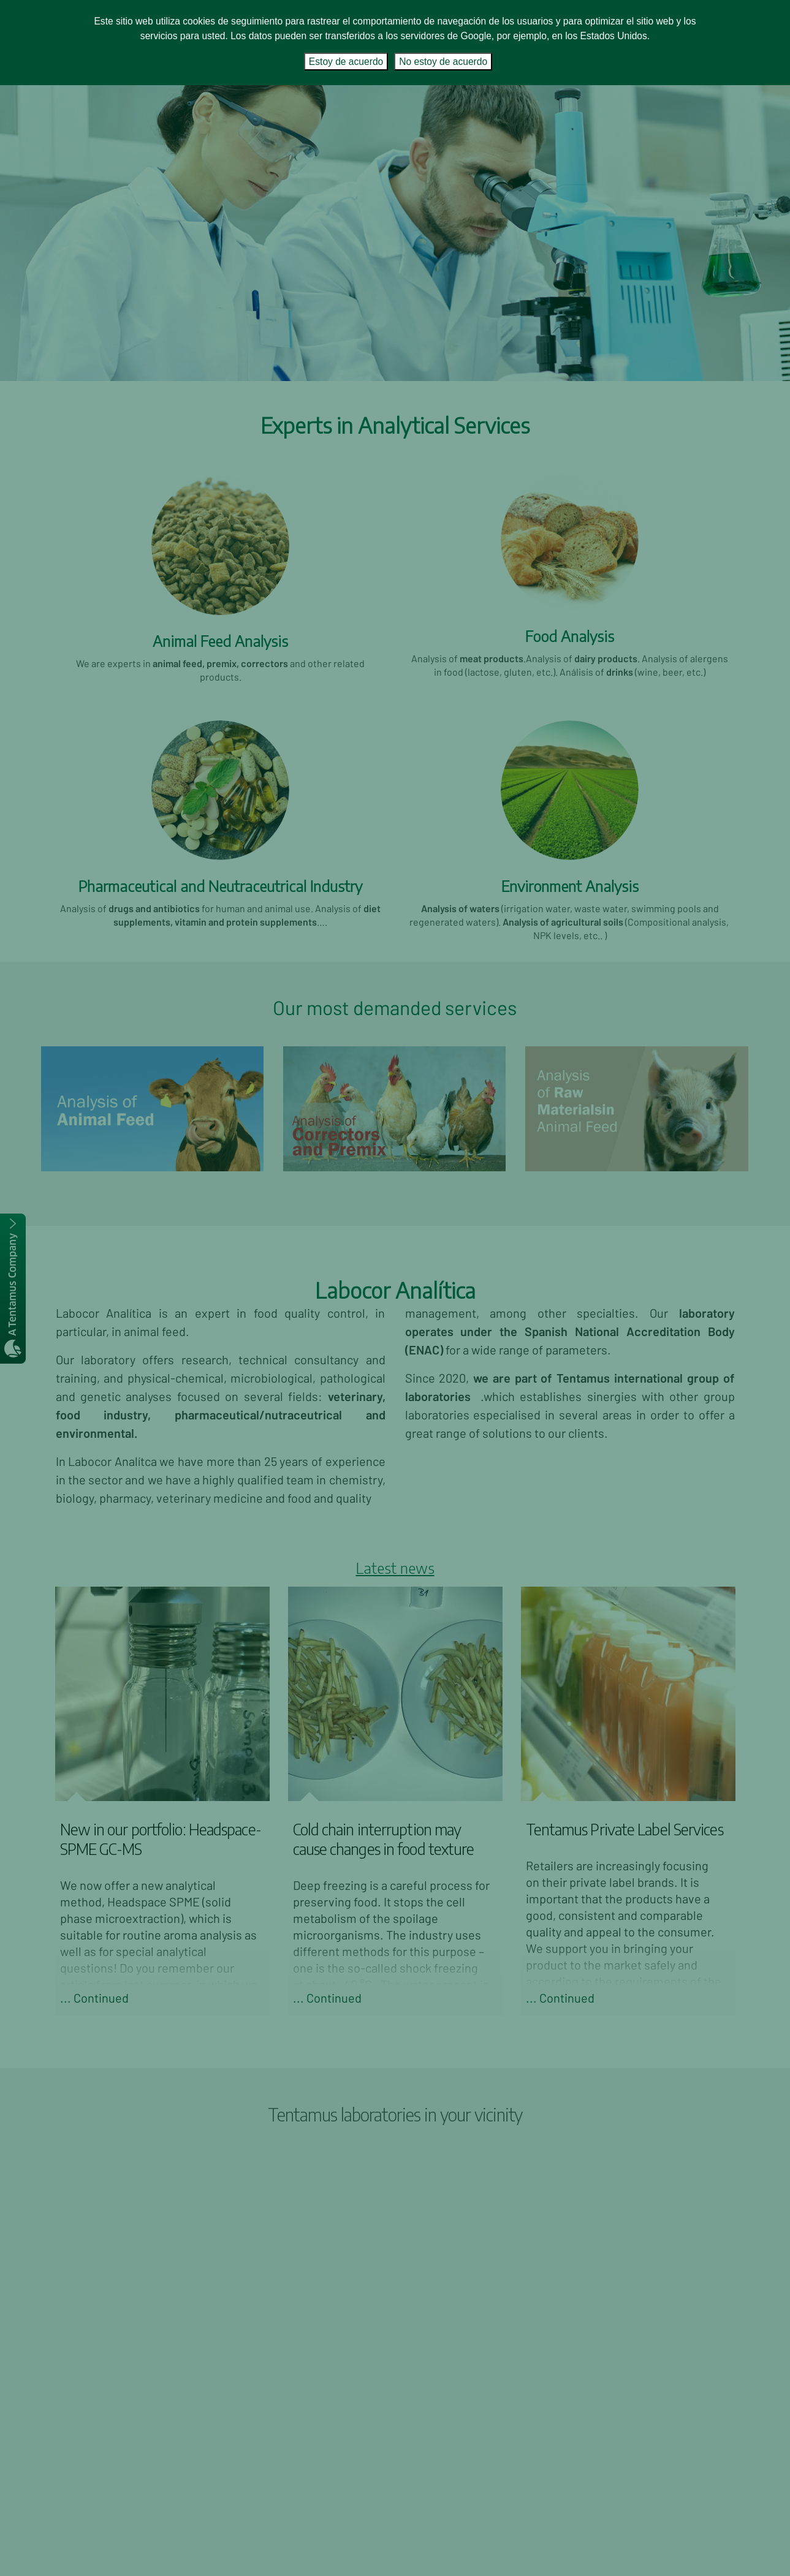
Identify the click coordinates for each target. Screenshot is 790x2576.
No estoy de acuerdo (443, 61)
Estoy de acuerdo (346, 61)
